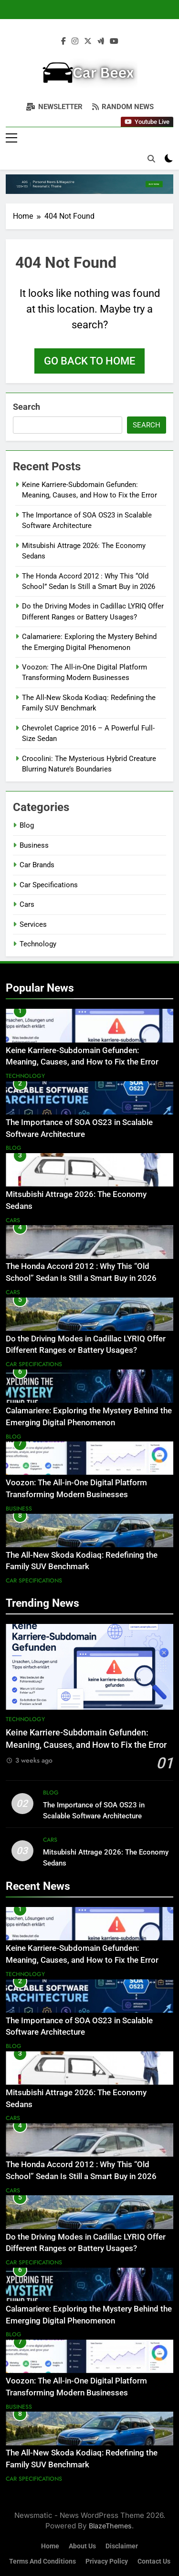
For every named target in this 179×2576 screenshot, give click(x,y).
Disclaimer (121, 2546)
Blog (27, 825)
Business (34, 845)
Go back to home (89, 361)
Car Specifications (49, 885)
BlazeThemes (110, 2526)
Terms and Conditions (42, 2561)
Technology (38, 944)
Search (26, 407)
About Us (82, 2546)
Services (33, 924)
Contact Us (153, 2561)
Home (50, 2546)
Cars (27, 904)
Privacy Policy (106, 2561)
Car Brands (37, 865)
